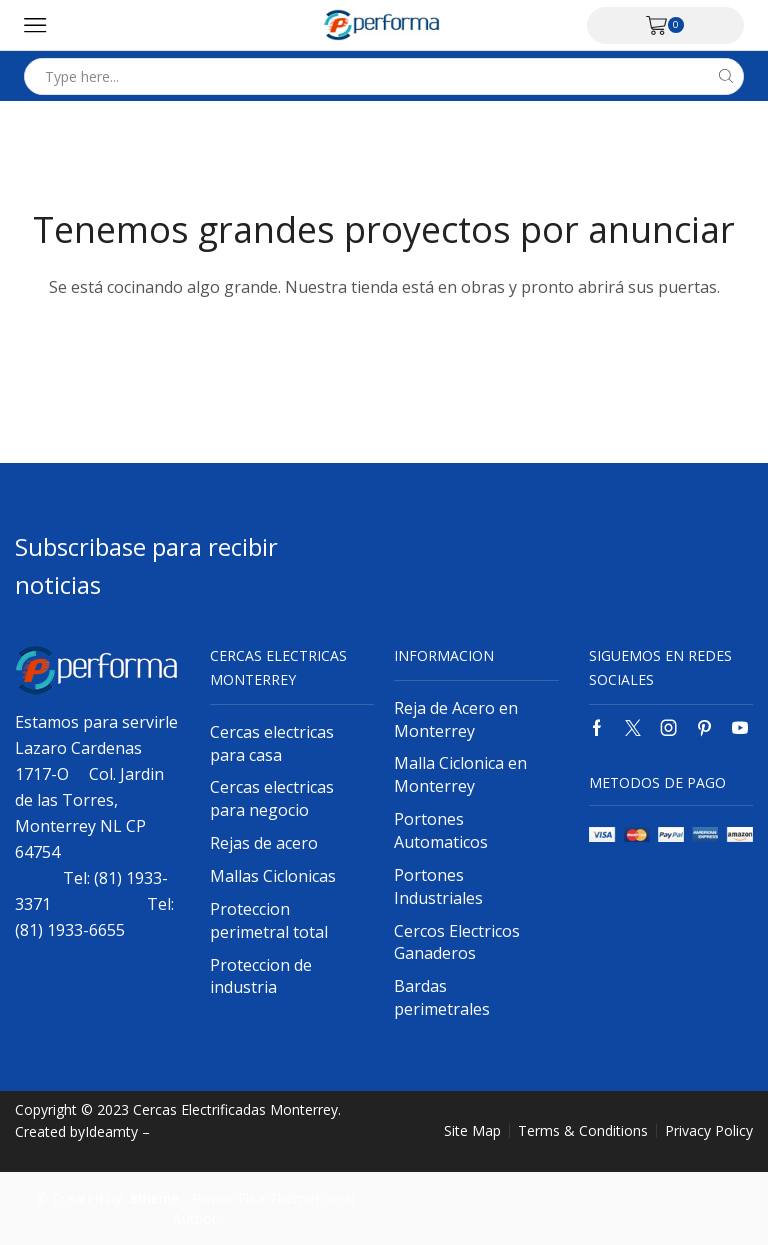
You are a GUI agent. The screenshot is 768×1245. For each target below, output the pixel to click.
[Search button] (725, 76)
